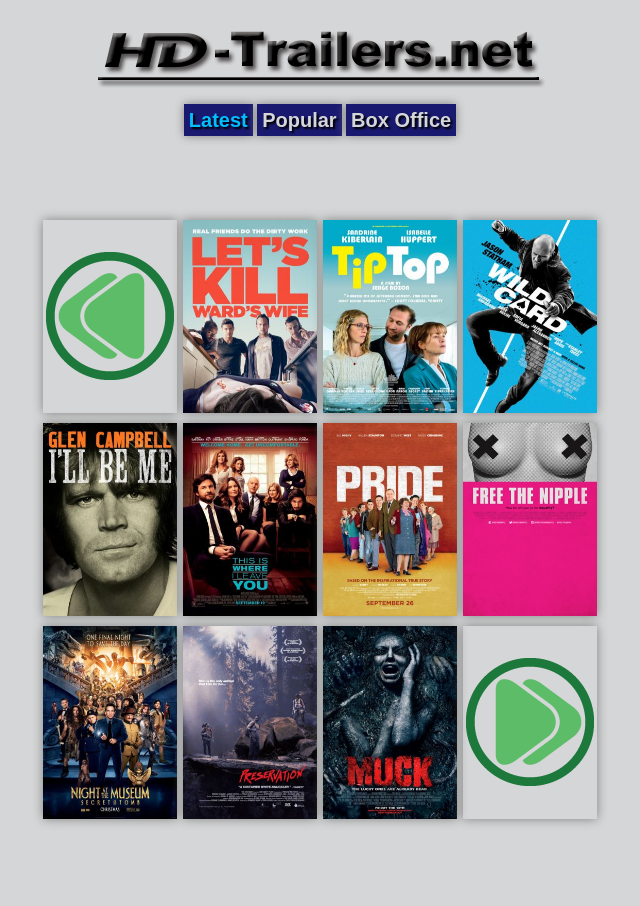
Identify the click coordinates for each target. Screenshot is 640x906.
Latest (218, 120)
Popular (299, 120)
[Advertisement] (320, 177)
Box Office (401, 120)
